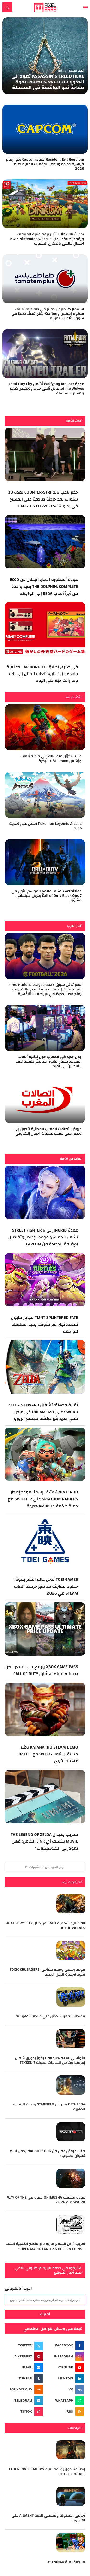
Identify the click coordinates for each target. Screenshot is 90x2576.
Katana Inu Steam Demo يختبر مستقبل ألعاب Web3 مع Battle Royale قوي (48, 1754)
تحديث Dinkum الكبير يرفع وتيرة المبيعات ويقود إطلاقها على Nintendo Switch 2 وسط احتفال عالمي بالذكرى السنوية (47, 239)
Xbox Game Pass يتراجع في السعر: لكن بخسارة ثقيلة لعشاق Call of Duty (41, 1670)
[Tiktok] (24, 2411)
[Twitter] (24, 2345)
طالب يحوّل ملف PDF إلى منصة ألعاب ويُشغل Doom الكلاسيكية (51, 758)
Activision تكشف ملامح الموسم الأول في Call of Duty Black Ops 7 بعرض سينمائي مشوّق (46, 896)
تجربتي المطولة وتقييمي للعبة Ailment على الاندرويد (48, 2518)
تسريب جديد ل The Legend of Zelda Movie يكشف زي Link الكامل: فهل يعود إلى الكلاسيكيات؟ (44, 1841)
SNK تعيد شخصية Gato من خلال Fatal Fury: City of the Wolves (45, 1925)
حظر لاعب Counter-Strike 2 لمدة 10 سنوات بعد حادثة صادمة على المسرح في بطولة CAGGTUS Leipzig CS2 (43, 499)
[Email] (24, 2367)
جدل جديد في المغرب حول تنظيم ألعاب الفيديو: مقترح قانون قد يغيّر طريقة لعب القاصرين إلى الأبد (49, 1061)
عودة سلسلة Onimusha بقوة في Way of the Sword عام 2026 (46, 2200)
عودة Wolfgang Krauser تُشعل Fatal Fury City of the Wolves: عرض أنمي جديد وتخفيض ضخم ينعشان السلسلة (46, 388)
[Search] (7, 7)
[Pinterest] (24, 2356)
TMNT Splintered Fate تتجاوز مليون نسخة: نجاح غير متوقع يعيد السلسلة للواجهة (44, 1324)
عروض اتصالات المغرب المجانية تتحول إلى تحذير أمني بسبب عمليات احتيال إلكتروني (48, 1131)
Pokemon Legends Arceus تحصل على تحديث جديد (45, 826)
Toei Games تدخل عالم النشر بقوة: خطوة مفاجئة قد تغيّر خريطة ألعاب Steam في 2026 (46, 1586)
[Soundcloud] (24, 2389)
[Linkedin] (65, 2378)
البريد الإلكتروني (18, 2288)
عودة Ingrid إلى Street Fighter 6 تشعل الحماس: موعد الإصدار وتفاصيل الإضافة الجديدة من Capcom (43, 1237)
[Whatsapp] (65, 2400)
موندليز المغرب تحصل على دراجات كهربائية (50, 2016)
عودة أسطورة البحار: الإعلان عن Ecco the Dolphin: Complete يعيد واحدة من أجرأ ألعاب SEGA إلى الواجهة (44, 586)
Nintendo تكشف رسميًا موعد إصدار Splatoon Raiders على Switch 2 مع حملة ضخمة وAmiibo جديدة (43, 1499)
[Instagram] (65, 2356)
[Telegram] (24, 2400)
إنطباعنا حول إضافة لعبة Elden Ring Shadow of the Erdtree (47, 2471)
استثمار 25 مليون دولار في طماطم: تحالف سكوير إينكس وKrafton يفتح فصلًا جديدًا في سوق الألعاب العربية (47, 313)
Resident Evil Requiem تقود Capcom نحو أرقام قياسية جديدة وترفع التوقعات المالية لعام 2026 (45, 164)
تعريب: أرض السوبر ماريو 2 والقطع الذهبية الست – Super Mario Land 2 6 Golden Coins (45, 2246)
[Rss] (65, 2411)
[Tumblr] (24, 2378)
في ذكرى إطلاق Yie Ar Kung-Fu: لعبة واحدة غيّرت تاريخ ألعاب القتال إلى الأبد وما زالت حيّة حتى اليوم (42, 674)
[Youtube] (65, 2367)
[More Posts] (45, 1867)
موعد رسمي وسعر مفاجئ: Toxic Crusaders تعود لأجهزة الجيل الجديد (47, 1972)
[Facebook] (65, 2345)
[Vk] (65, 2389)
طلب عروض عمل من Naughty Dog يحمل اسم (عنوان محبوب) (47, 2153)
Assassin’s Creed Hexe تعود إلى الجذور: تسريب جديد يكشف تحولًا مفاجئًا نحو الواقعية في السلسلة (48, 82)
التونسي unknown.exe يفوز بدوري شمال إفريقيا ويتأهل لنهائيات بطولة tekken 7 (50, 2060)
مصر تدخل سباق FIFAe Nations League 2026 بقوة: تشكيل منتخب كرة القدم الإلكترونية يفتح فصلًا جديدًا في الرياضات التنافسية (45, 989)
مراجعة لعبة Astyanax (66, 2561)
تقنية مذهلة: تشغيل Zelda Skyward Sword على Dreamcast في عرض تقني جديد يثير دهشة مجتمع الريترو (43, 1412)
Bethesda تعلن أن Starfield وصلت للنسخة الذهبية (49, 2107)
